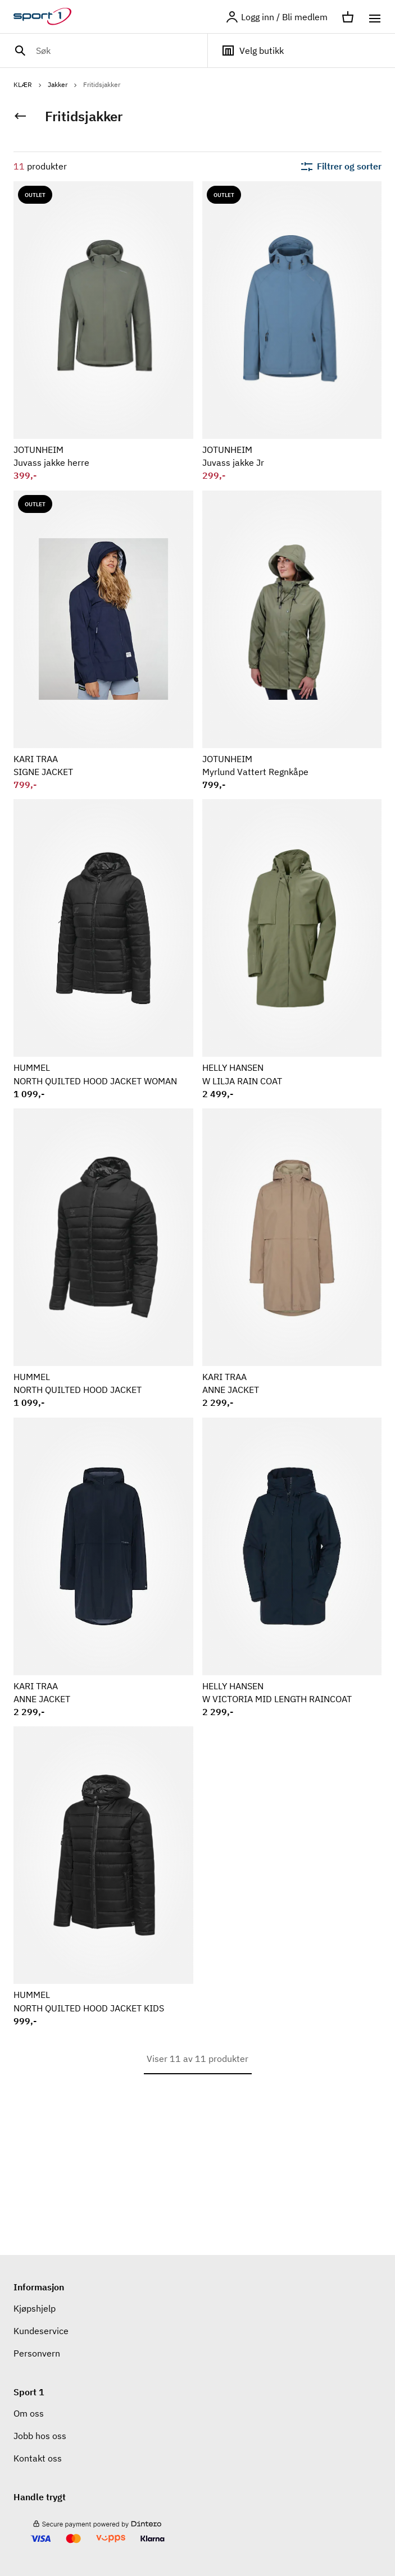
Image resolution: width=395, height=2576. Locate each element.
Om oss (28, 2413)
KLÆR (28, 84)
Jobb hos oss (39, 2435)
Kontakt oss (37, 2458)
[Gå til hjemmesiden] (49, 17)
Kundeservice (41, 2330)
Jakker (63, 84)
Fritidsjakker (101, 84)
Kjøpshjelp (34, 2308)
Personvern (36, 2353)
